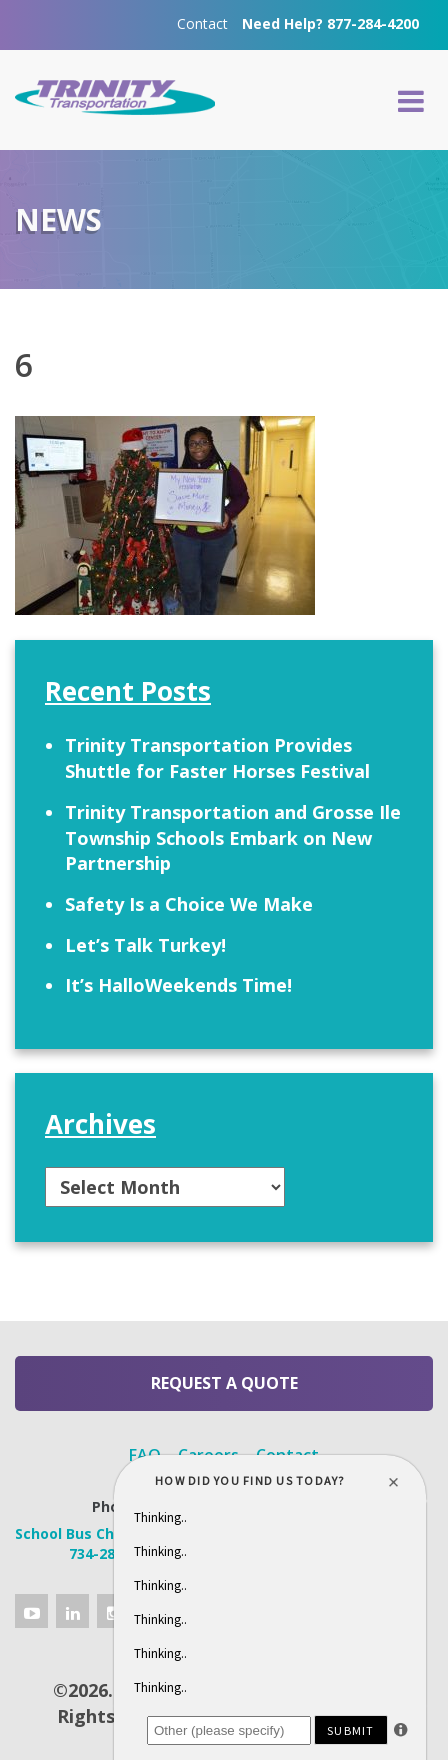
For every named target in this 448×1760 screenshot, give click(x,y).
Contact (202, 23)
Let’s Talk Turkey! (145, 945)
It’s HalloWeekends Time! (178, 985)
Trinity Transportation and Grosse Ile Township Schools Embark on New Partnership (233, 837)
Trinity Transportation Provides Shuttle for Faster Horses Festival (217, 758)
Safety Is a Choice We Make (189, 904)
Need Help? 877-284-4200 (330, 23)
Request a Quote (224, 1383)
